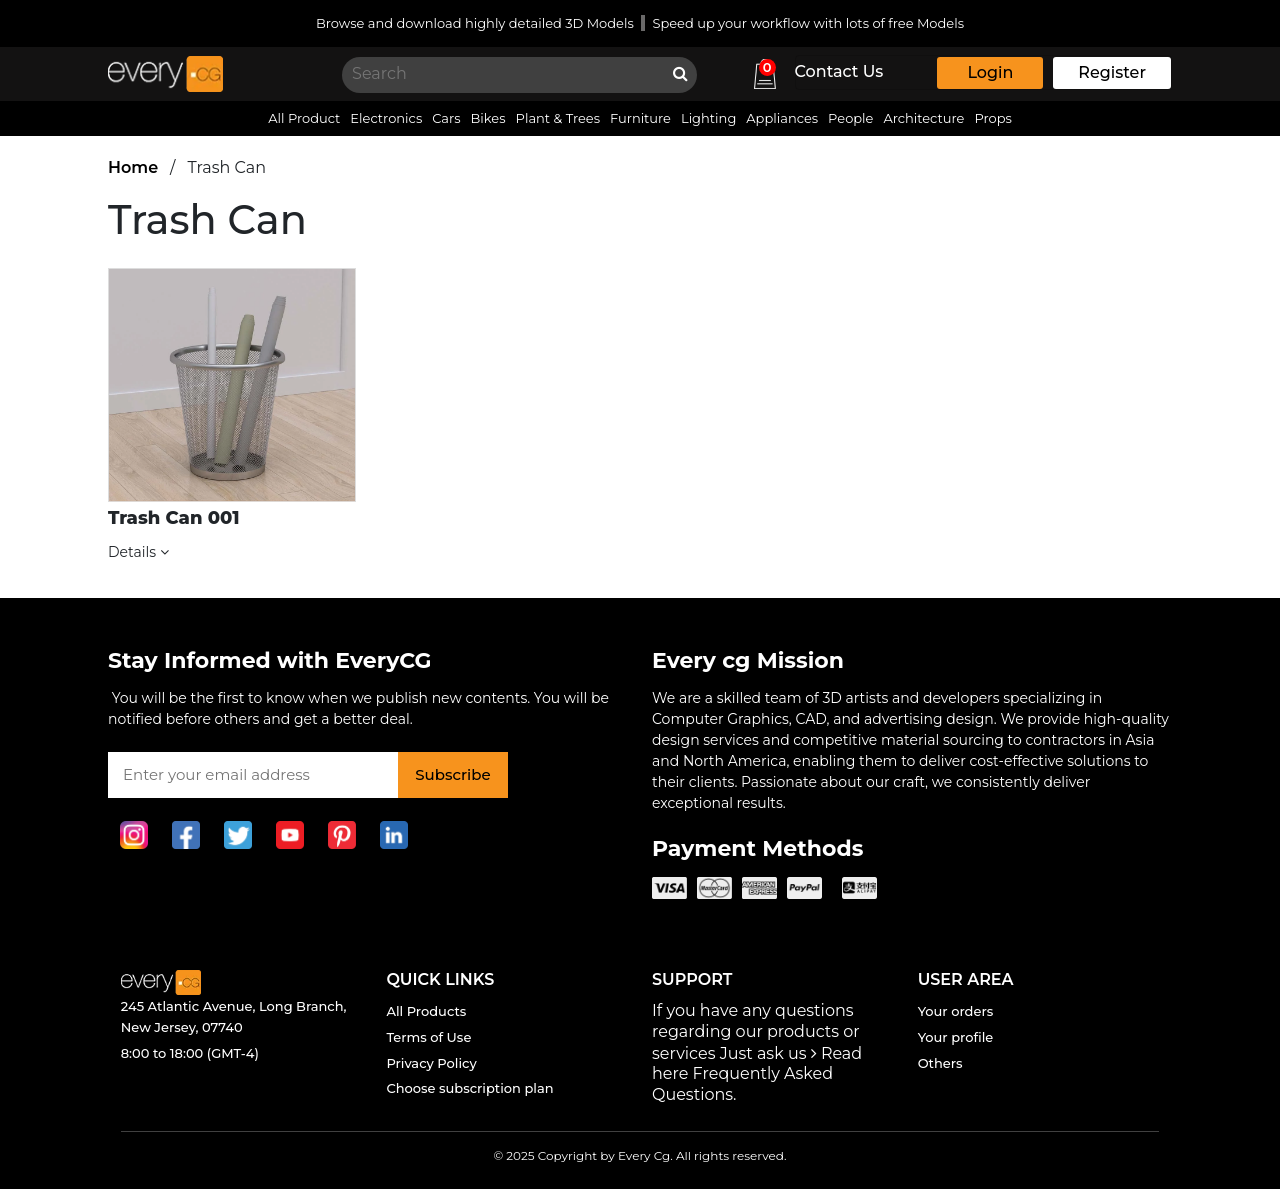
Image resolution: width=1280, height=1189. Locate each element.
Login (990, 72)
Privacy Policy (431, 1063)
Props (992, 118)
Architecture (923, 118)
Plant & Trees (558, 118)
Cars (446, 118)
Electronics (386, 118)
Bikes (488, 118)
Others (940, 1063)
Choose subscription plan (469, 1088)
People (850, 118)
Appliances (782, 118)
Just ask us (760, 1053)
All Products (426, 1011)
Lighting (708, 118)
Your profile (956, 1037)
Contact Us (839, 71)
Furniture (640, 118)
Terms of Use (428, 1037)
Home (133, 167)
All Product (304, 118)
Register (1112, 72)
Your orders (956, 1011)
